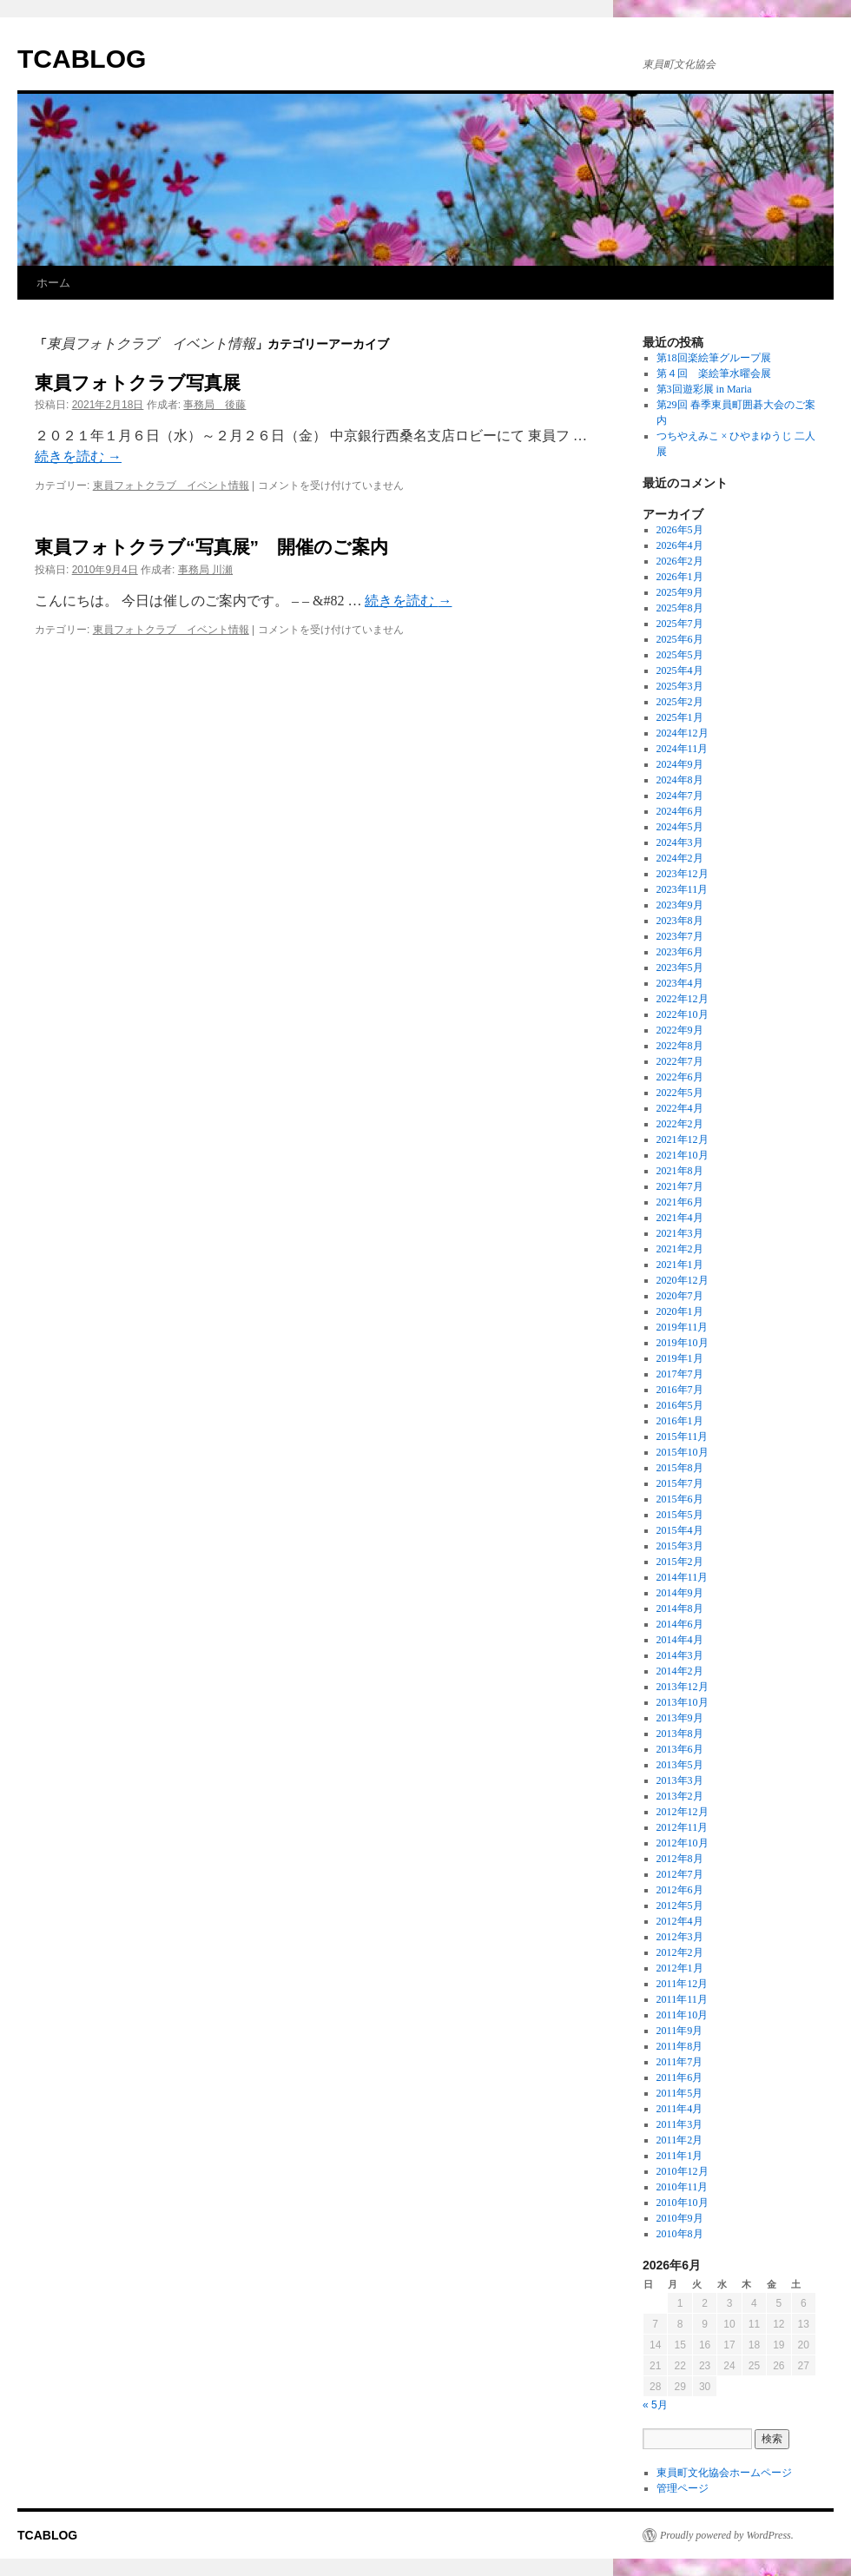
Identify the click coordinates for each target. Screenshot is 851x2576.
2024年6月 (679, 811)
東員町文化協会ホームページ (724, 2473)
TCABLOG (81, 58)
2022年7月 (679, 1061)
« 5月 (655, 2405)
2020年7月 (679, 1296)
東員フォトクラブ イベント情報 (171, 485)
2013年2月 (679, 1796)
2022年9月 (679, 1030)
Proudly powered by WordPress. (727, 2535)
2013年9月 (679, 1718)
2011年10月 (682, 2015)
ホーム (53, 282)
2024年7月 (679, 795)
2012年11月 (682, 1827)
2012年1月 (679, 1968)
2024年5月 (679, 827)
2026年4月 (679, 545)
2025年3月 (679, 686)
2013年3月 (679, 1780)
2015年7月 (679, 1483)
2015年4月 (679, 1530)
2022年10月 (682, 1014)
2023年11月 (682, 889)
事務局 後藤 (214, 405)
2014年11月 (682, 1577)
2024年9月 (679, 764)
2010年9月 (679, 2218)
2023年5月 (679, 967)
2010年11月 (682, 2187)
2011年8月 (679, 2046)
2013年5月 (679, 1765)
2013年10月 (682, 1702)
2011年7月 (679, 2062)
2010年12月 (682, 2171)
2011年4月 (679, 2109)
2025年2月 (679, 702)
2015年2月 (679, 1562)
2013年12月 (682, 1687)
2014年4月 (679, 1640)
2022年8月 (679, 1046)
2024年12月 (682, 733)
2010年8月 (679, 2234)
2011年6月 (679, 2077)
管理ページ (682, 2488)
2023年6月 (679, 952)
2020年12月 (682, 1280)
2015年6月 (679, 1499)
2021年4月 (679, 1218)
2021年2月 (679, 1249)
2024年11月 (682, 749)
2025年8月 (679, 608)
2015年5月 (679, 1515)
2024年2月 (679, 858)
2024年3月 (679, 842)
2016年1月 (679, 1421)
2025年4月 (679, 670)
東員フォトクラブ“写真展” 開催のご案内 (211, 547)
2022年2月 (679, 1124)
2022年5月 (679, 1093)
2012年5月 (679, 1905)
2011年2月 (679, 2140)
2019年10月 (682, 1343)
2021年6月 (679, 1202)
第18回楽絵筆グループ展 (713, 358)
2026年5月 (679, 530)
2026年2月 (679, 561)
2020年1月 (679, 1311)
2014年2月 (679, 1671)
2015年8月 (679, 1468)
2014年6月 (679, 1624)
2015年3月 (679, 1546)
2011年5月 (679, 2093)
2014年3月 (679, 1655)
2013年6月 (679, 1749)
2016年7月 (679, 1390)
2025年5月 (679, 655)
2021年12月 (682, 1139)
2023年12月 (682, 874)
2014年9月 (679, 1593)
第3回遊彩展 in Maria (704, 389)
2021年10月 (682, 1155)
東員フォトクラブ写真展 (138, 383)
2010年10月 (682, 2202)
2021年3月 (679, 1233)
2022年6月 (679, 1077)
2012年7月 (679, 1874)
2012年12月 (682, 1812)
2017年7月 (679, 1374)
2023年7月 (679, 936)
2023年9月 (679, 905)
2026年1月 (679, 577)
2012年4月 (679, 1921)
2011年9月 (679, 2030)
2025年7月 (679, 624)
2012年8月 (679, 1859)
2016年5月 (679, 1405)
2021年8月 (679, 1171)
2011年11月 (682, 1999)
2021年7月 (679, 1186)
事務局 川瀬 (205, 570)
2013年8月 (679, 1733)
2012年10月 (682, 1843)
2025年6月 (679, 639)
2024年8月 (679, 780)
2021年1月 (679, 1264)
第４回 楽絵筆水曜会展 (713, 373)
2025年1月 (679, 717)
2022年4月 (679, 1108)
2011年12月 (682, 1984)
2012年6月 (679, 1890)
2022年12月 (682, 999)
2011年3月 (679, 2124)
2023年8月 (679, 921)
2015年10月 (682, 1452)
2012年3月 (679, 1937)
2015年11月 (682, 1436)
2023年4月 (679, 983)
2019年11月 (682, 1327)
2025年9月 (679, 592)
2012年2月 (679, 1952)
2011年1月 (679, 2156)
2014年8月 (679, 1608)
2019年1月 (679, 1358)
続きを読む (78, 456)
